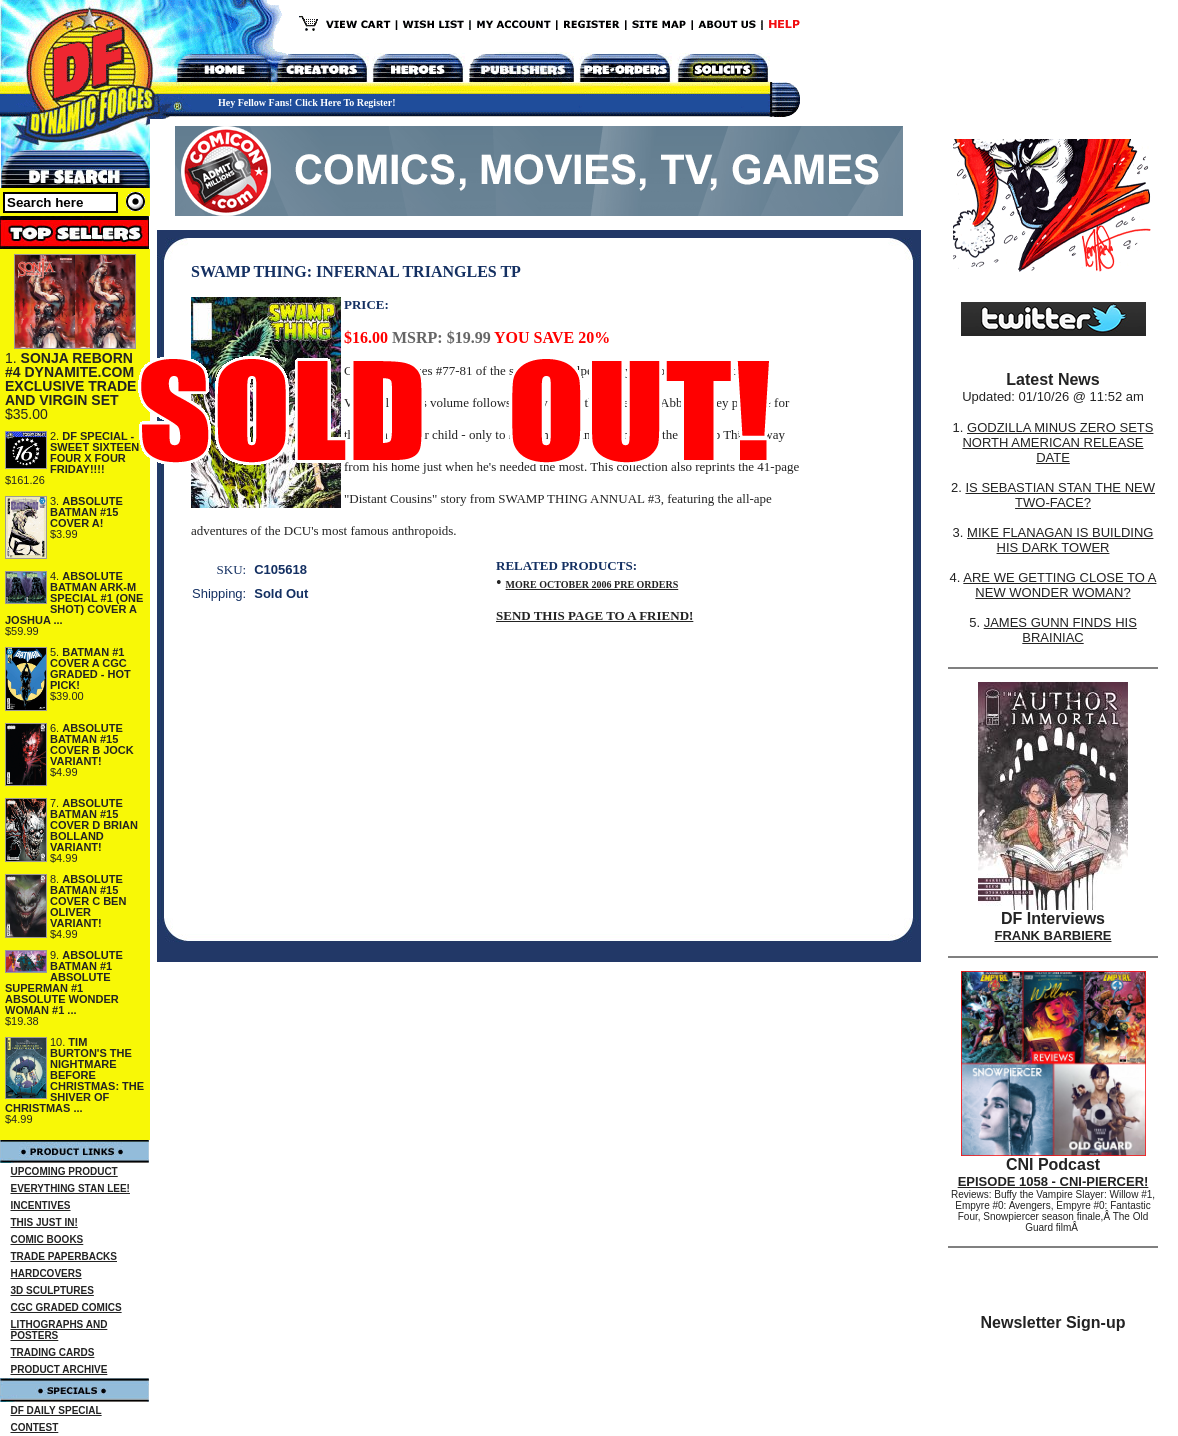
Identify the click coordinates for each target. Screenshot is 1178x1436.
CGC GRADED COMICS (66, 1307)
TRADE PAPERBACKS (64, 1256)
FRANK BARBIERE (1053, 935)
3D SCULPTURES (52, 1290)
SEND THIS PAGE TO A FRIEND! (594, 615)
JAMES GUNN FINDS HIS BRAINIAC (1060, 630)
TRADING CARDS (53, 1352)
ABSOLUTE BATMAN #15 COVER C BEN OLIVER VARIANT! (88, 901)
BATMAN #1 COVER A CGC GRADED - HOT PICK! (90, 668)
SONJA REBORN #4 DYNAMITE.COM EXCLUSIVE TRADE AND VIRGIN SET (70, 379)
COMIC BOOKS (47, 1239)
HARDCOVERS (46, 1273)
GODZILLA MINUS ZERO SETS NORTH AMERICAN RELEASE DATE (1057, 442)
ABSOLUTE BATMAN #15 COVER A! (86, 512)
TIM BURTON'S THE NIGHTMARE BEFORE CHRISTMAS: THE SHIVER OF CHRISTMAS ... (74, 1075)
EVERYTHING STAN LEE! (70, 1188)
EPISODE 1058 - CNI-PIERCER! (1053, 1181)
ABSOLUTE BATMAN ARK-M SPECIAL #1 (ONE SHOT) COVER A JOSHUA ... (74, 598)
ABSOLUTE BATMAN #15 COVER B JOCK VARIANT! (92, 744)
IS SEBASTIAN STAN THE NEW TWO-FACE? (1060, 495)
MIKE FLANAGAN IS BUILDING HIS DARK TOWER (1060, 540)
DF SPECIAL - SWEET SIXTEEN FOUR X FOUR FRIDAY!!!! (94, 452)
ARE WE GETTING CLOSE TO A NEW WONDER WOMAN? (1059, 585)
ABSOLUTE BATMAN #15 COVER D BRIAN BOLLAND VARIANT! (94, 825)
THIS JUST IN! (44, 1222)
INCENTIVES (41, 1205)
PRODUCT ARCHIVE (59, 1369)
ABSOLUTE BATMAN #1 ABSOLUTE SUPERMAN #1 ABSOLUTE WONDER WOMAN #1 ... (64, 982)
